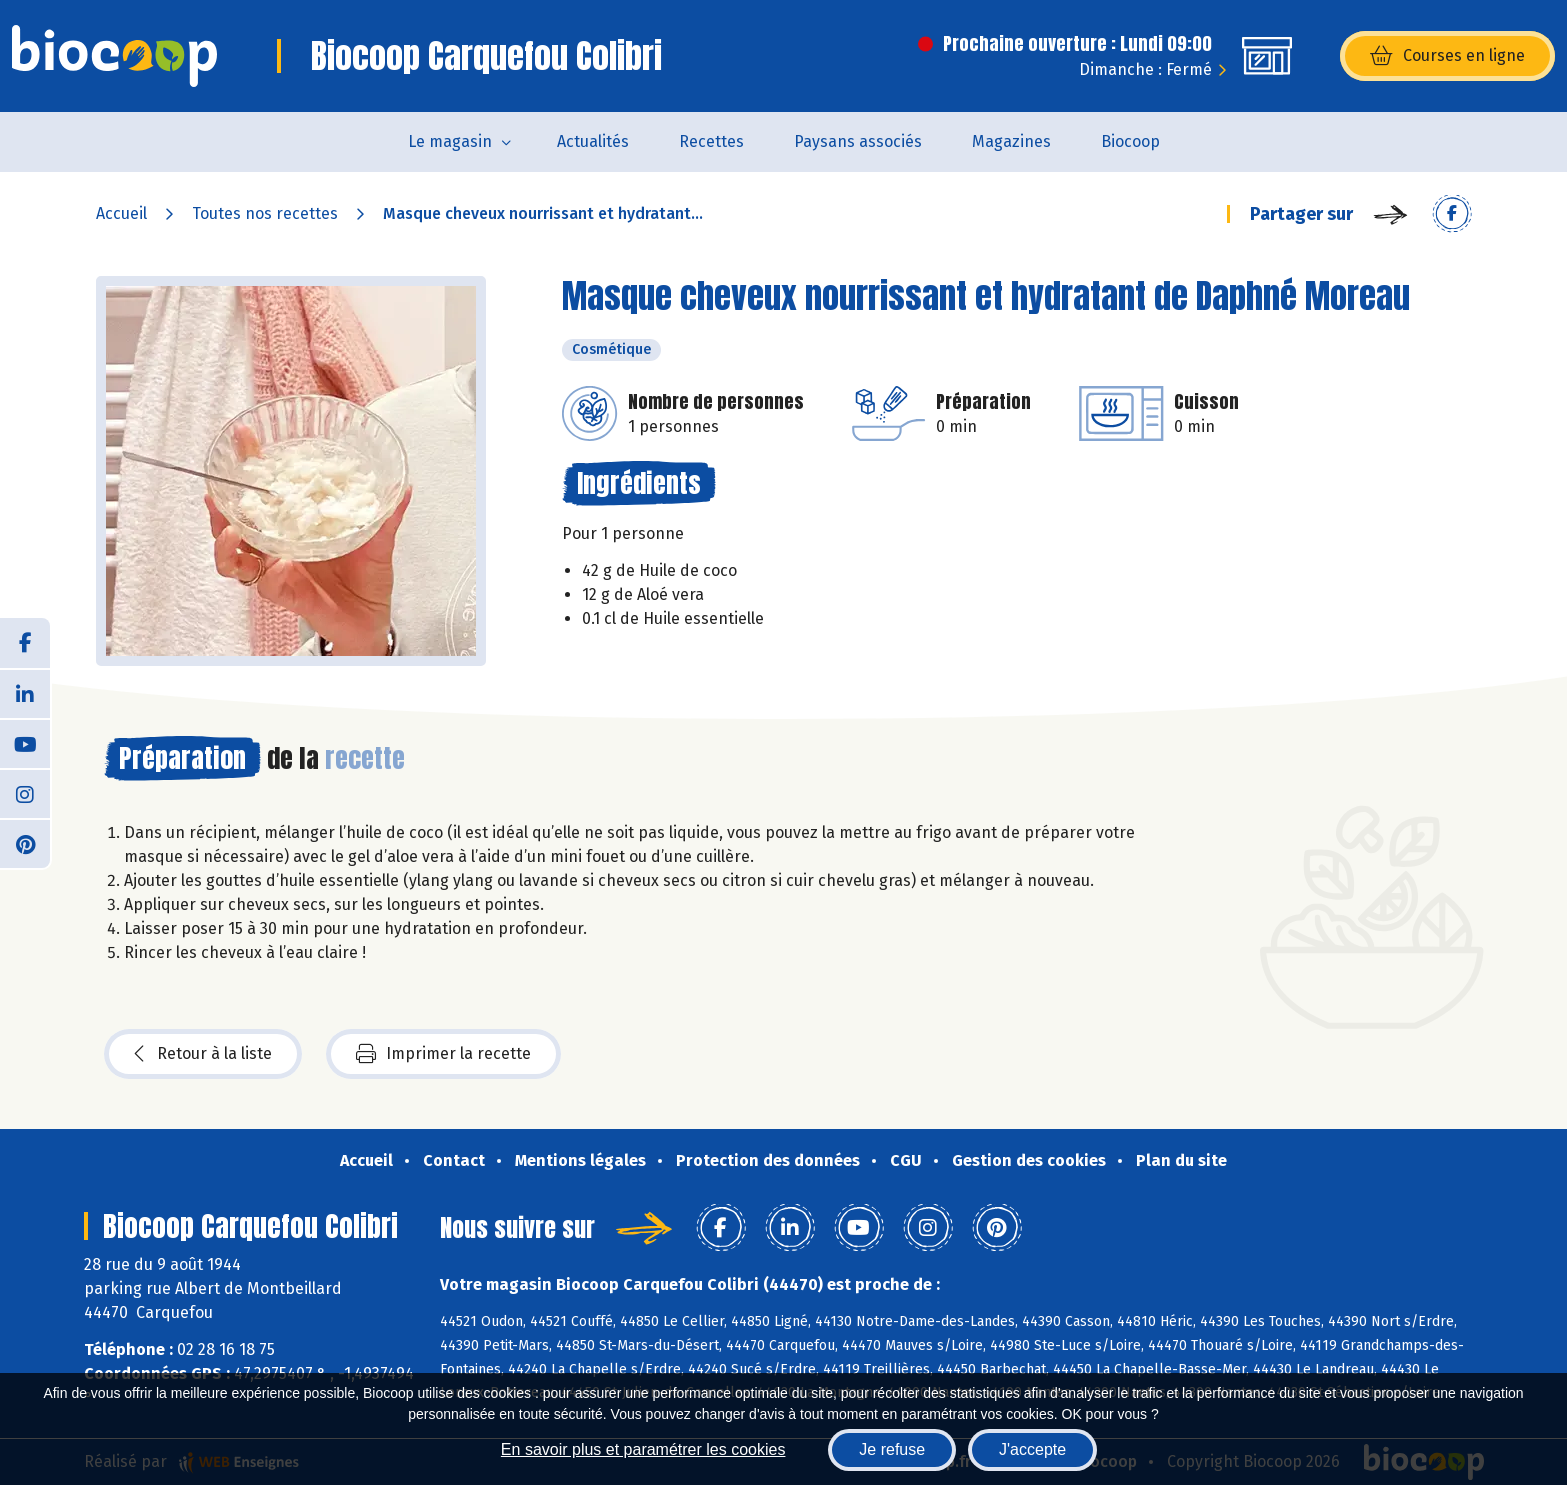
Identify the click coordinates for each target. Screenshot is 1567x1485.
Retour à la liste (203, 1054)
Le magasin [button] (450, 141)
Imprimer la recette (443, 1054)
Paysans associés (858, 141)
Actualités (593, 141)
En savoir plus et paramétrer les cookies (643, 1449)
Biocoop (1130, 141)
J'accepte (1032, 1449)
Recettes (711, 141)
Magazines (1011, 141)
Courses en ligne (1447, 56)
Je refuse (892, 1449)
